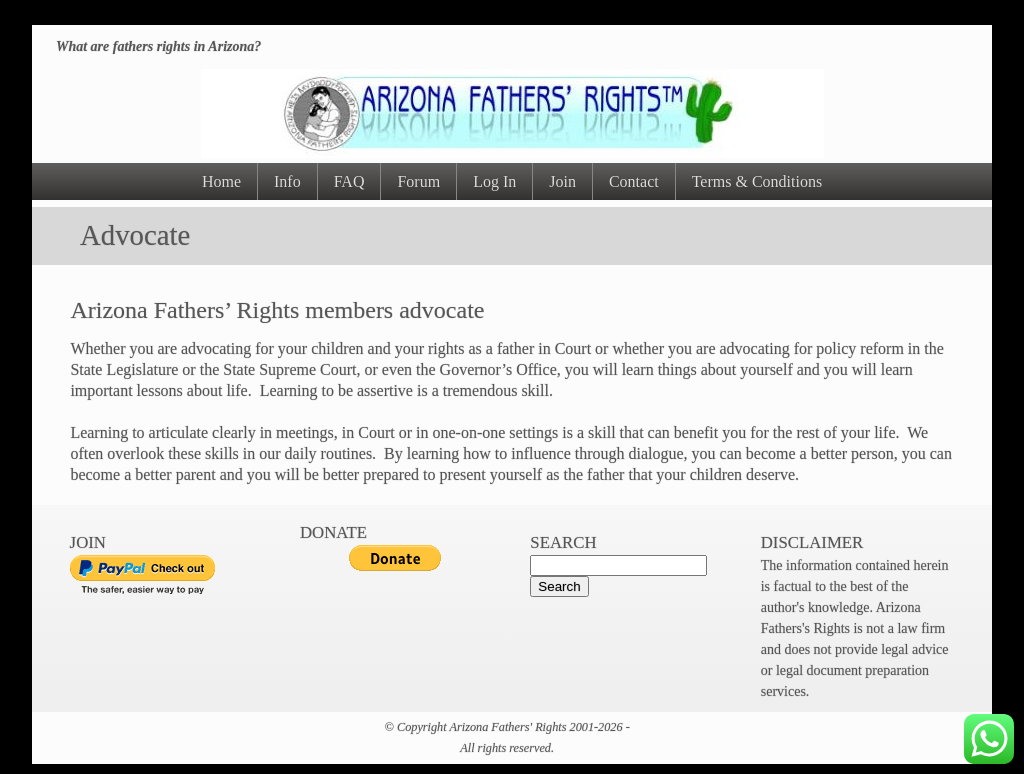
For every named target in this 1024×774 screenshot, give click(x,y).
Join (562, 181)
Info (287, 181)
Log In (494, 181)
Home (221, 181)
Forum (418, 181)
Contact (634, 181)
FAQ (349, 181)
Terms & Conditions (757, 181)
